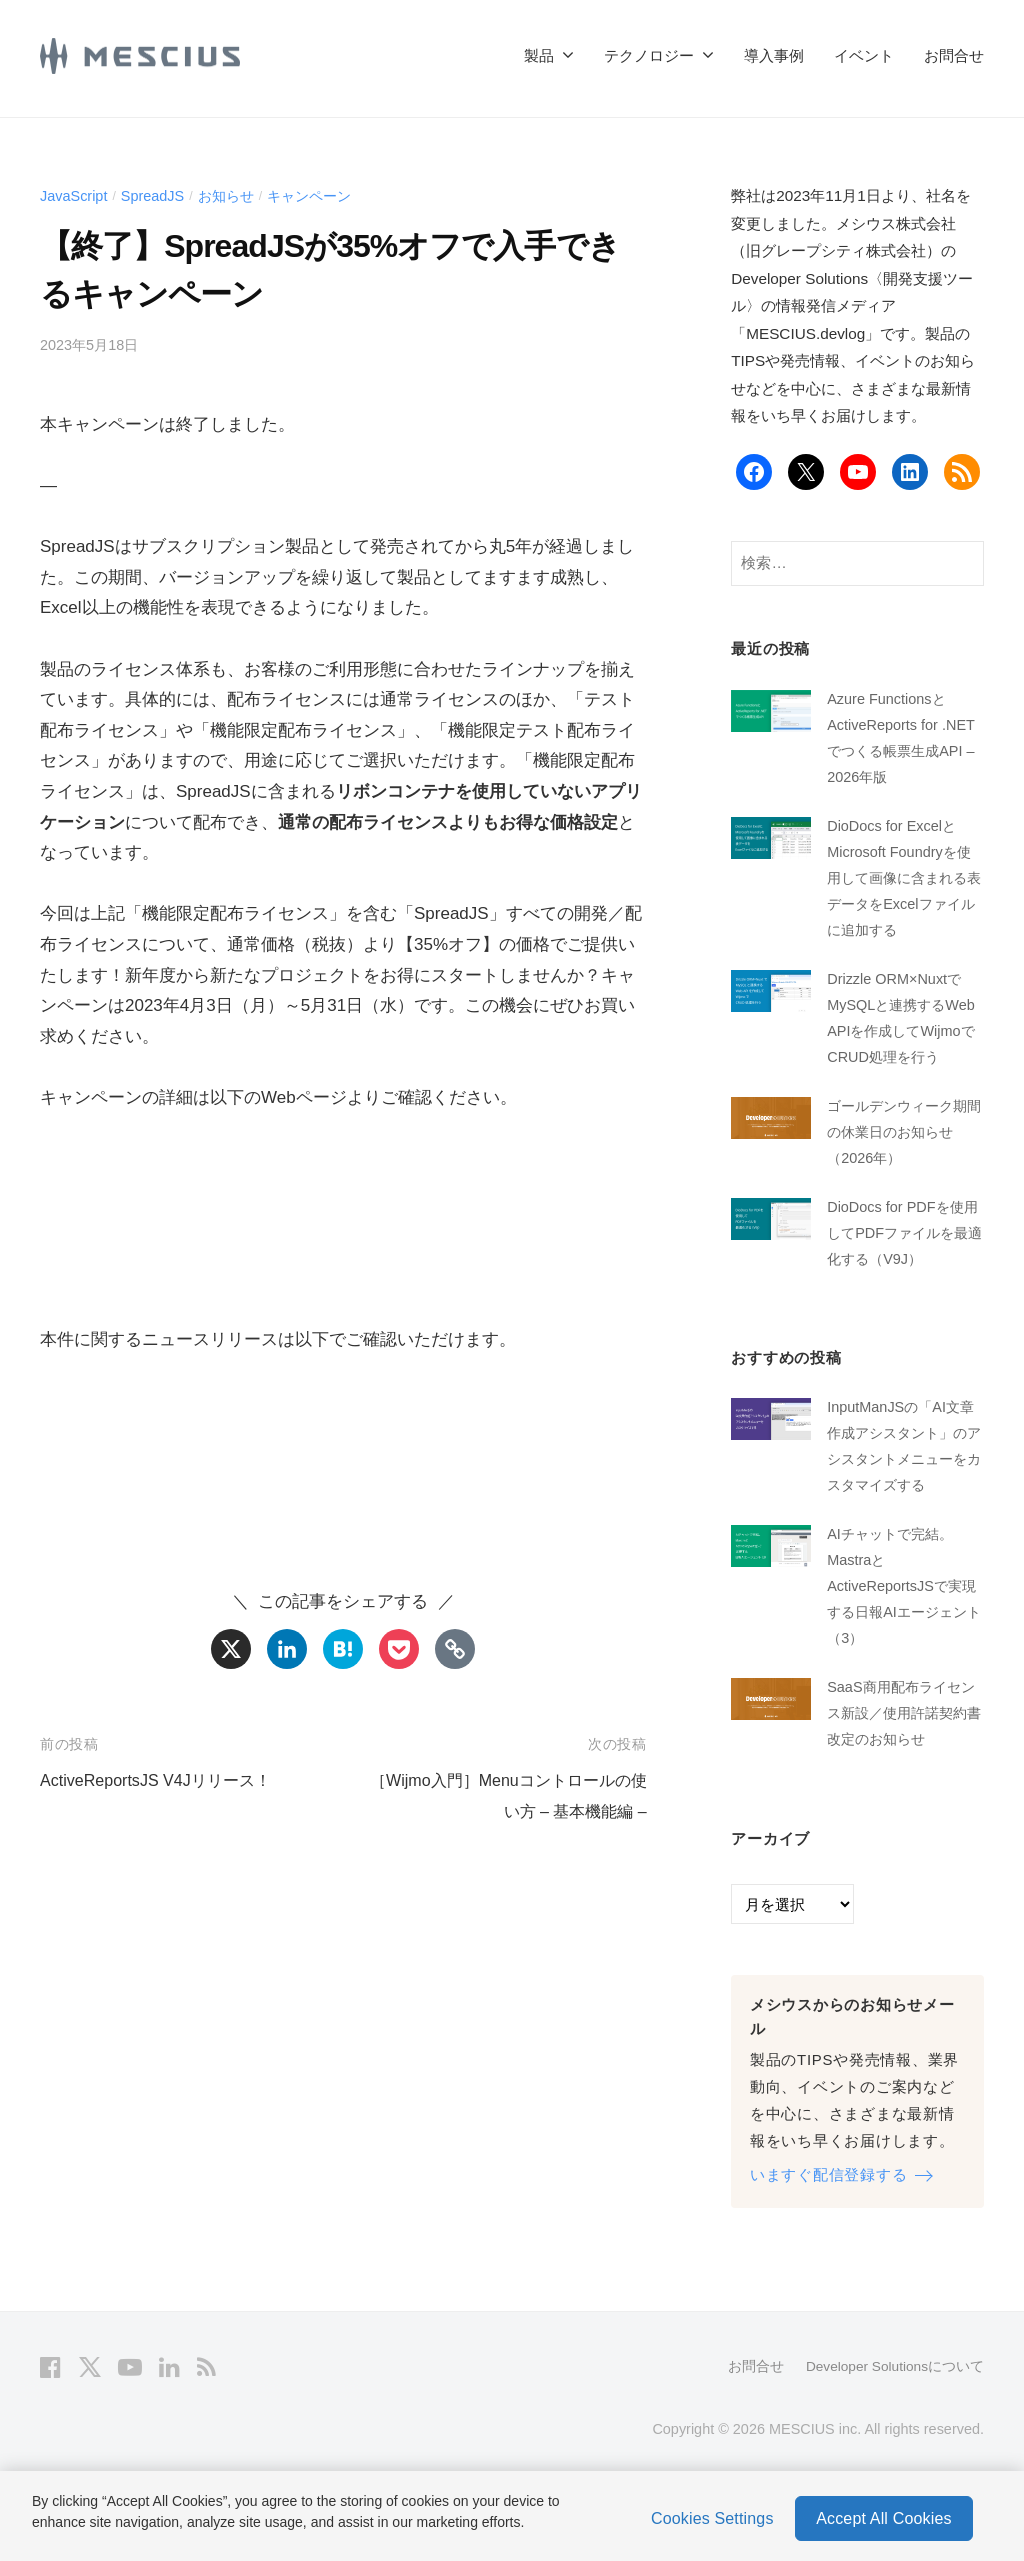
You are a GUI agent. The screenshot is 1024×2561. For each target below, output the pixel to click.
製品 (539, 55)
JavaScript (75, 195)
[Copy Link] (455, 1649)
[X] (231, 1649)
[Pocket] (399, 1649)
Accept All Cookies (883, 2518)
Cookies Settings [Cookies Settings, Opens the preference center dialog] (712, 2518)
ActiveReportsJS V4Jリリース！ (162, 1780)
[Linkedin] (287, 1649)
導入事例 (774, 55)
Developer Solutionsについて (891, 2447)
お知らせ (235, 195)
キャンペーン (324, 195)
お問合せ (954, 55)
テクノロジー (649, 55)
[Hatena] (343, 1649)
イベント (864, 55)
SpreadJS (158, 195)
